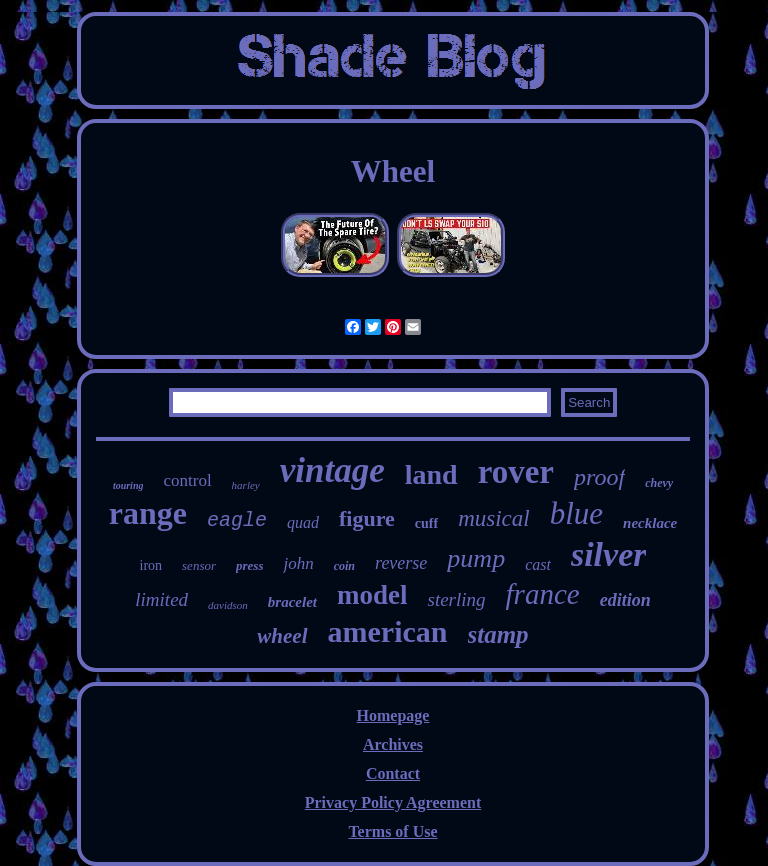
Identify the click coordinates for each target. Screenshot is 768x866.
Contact (393, 773)
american (388, 631)
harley (246, 485)
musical (494, 518)
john (298, 563)
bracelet (292, 602)
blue (576, 513)
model (372, 595)
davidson (228, 605)
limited (161, 599)
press (249, 565)
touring (128, 485)
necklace (650, 523)
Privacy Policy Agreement (393, 802)
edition (625, 600)
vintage (332, 470)
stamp (498, 634)
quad (303, 522)
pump (476, 558)
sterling (456, 599)
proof (599, 477)
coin (344, 566)
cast (538, 564)
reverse (401, 563)
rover (516, 472)
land (431, 474)
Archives (393, 744)
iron (151, 565)
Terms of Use (392, 831)
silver (609, 554)
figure (367, 518)
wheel (282, 636)
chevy (659, 483)
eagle (237, 520)
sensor (199, 565)
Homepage (393, 715)
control (187, 480)
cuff (426, 523)
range (148, 513)
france (543, 594)
